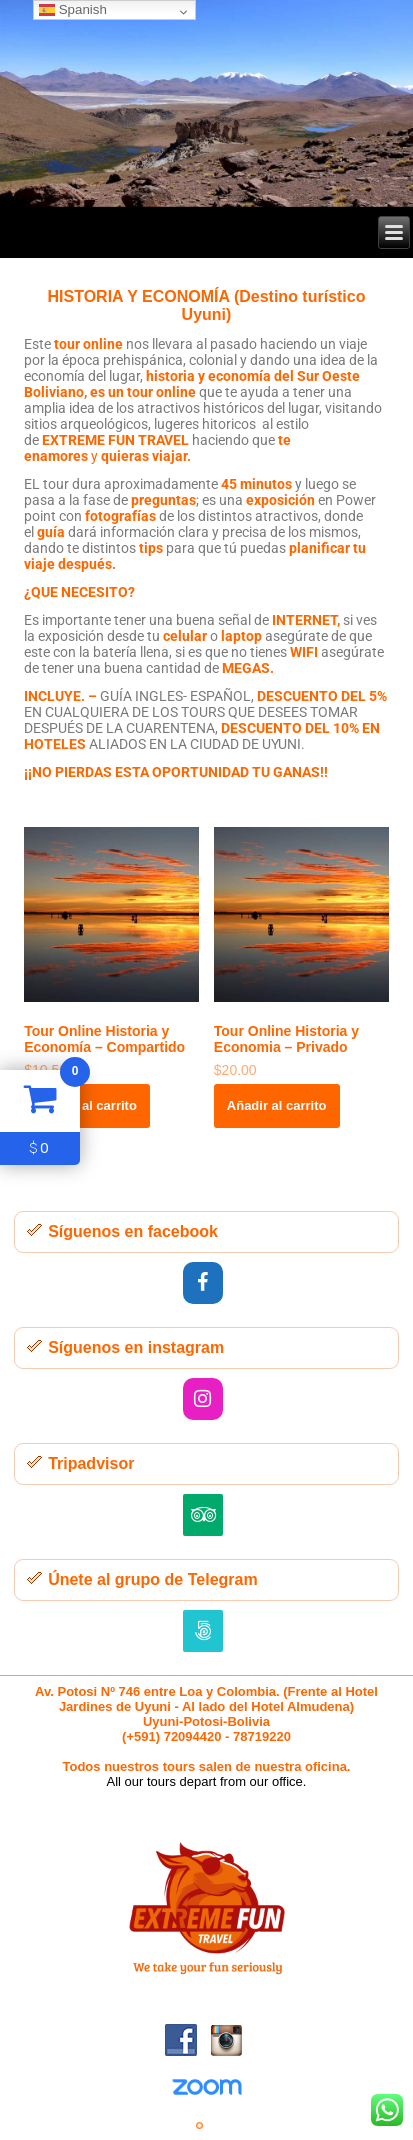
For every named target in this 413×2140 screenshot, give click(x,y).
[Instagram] (203, 1399)
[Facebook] (203, 1283)
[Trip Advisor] (203, 1515)
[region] (206, 103)
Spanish (73, 9)
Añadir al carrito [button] (87, 1105)
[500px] (203, 1631)
